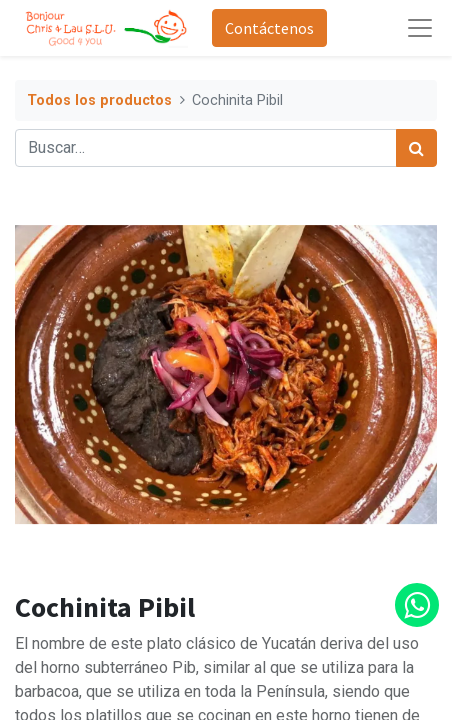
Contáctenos (269, 28)
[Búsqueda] (416, 148)
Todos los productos (99, 100)
